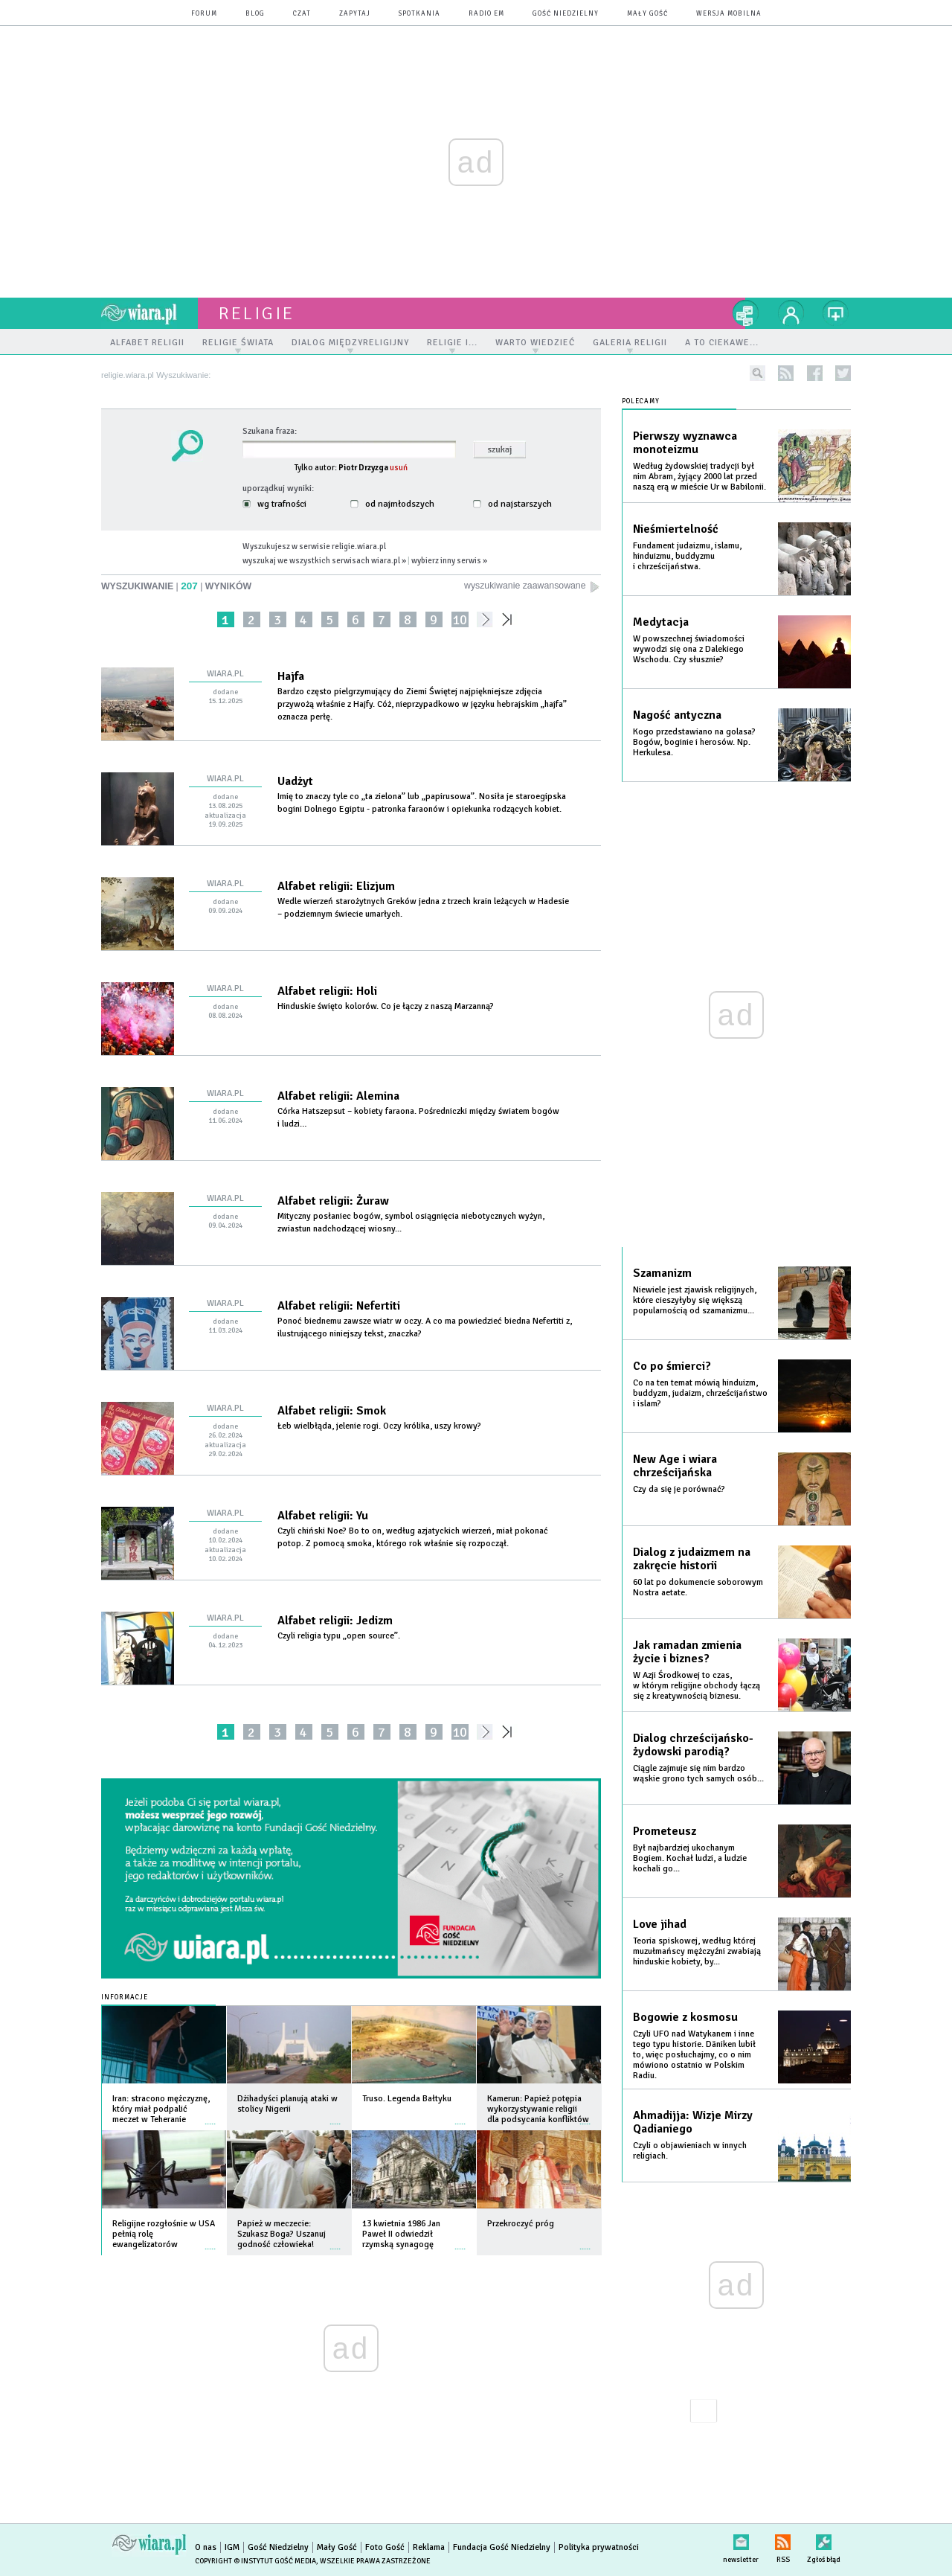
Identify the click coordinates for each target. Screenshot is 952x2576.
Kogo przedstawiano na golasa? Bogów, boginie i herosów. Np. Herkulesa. (694, 742)
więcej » (210, 2116)
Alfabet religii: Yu (322, 1515)
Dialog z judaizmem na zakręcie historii (691, 1558)
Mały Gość (647, 14)
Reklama (429, 2547)
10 (459, 619)
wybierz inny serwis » (449, 560)
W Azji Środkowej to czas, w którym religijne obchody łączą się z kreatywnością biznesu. (696, 1686)
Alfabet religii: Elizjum (336, 886)
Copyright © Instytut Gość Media (255, 2561)
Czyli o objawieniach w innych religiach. (690, 2151)
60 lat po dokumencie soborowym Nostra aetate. (698, 1587)
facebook (815, 373)
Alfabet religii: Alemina (338, 1096)
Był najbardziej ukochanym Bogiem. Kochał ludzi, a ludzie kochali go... (690, 1858)
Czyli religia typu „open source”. (339, 1635)
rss (786, 373)
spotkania (419, 14)
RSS (783, 2539)
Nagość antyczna (677, 715)
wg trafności (274, 504)
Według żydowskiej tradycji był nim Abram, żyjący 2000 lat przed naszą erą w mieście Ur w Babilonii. (699, 477)
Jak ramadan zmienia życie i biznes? (687, 1651)
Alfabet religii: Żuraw (333, 1201)
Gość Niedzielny (566, 14)
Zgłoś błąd (823, 2539)
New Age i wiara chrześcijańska (675, 1465)
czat (302, 14)
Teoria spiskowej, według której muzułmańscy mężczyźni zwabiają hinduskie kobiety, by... (697, 1951)
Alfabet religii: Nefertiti (338, 1305)
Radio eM (486, 14)
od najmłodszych (392, 504)
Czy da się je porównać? (679, 1489)
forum (204, 14)
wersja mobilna (729, 14)
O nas (205, 2547)
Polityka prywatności (599, 2547)
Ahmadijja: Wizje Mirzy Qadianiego (693, 2122)
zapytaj (354, 14)
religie (257, 313)
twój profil (791, 313)
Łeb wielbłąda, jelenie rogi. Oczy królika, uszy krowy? (380, 1426)
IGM (232, 2547)
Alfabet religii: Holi (327, 991)
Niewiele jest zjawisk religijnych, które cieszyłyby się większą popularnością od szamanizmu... (694, 1300)
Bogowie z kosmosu (685, 2017)
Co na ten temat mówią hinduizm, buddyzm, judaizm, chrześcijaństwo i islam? (700, 1393)
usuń (399, 467)
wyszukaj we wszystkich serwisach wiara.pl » (324, 560)
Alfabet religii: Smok (331, 1410)
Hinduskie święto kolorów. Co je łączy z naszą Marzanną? (386, 1006)
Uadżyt (295, 781)
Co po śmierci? (672, 1366)
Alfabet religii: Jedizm (335, 1620)
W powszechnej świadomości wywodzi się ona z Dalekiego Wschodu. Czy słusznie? (688, 649)
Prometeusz (664, 1831)
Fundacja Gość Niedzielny (501, 2547)
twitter (843, 373)
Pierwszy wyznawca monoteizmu (685, 442)
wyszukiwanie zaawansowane (532, 586)
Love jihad (659, 1924)
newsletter (741, 2539)
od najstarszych (512, 504)
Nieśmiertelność (675, 529)
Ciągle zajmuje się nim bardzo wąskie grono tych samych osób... (698, 1773)
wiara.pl (149, 313)
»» (509, 619)
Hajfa (290, 676)
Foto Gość (385, 2547)
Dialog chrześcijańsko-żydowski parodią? (693, 1744)
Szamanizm (662, 1273)
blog (255, 14)
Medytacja (661, 622)
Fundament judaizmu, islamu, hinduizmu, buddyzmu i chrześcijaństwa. (687, 556)
